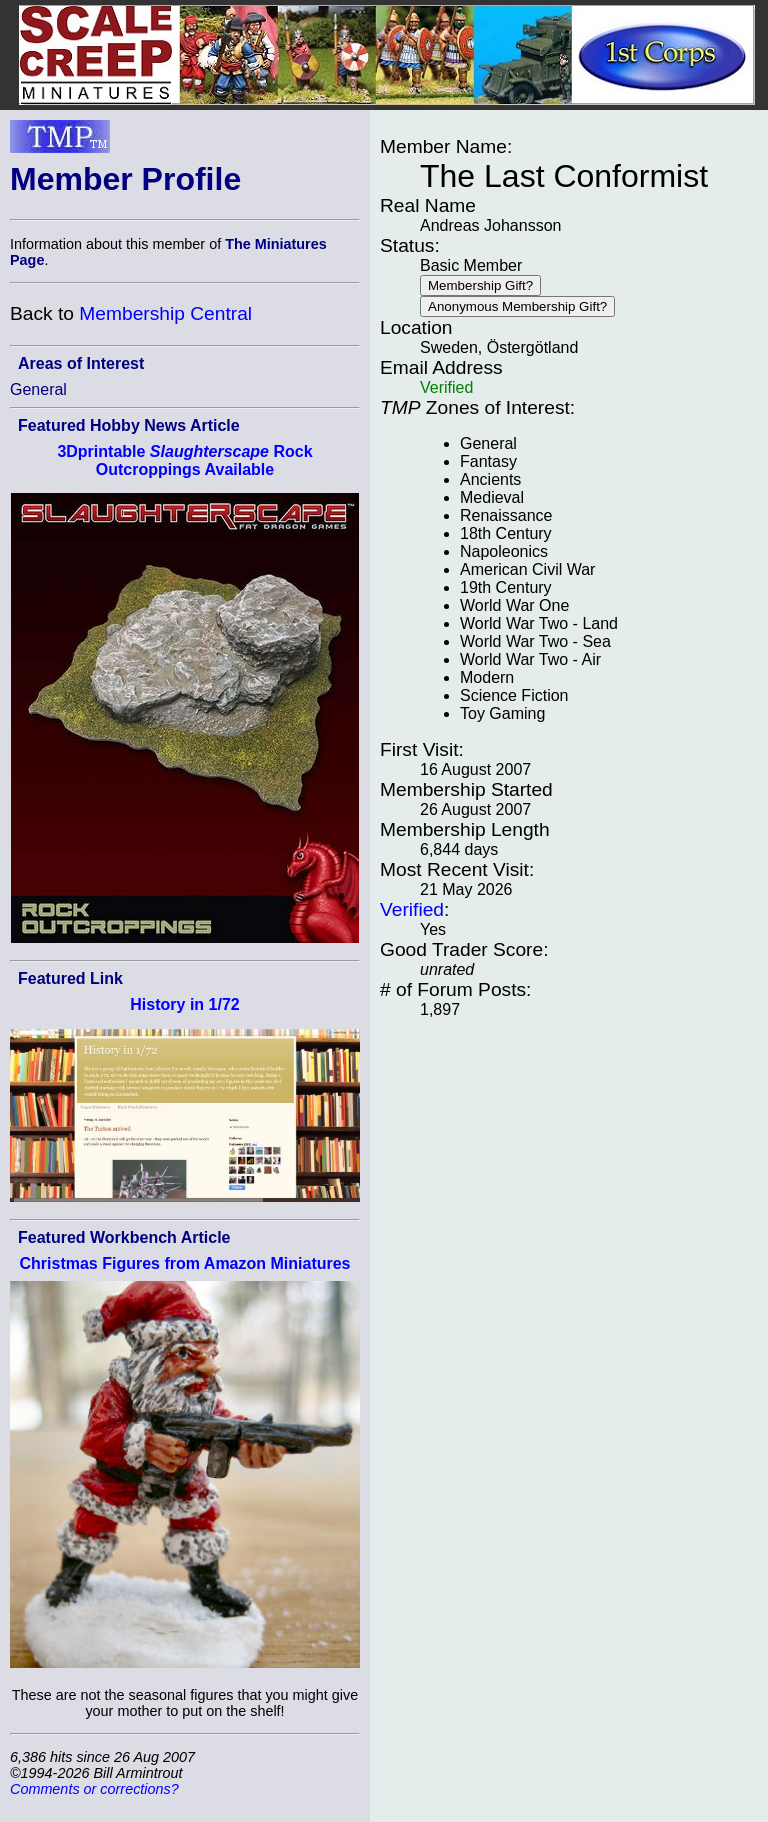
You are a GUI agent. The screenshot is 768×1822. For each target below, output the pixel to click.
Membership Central (165, 313)
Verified (412, 909)
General (38, 389)
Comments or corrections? (94, 1789)
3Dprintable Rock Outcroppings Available (184, 460)
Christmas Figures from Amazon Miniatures (184, 1263)
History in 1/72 (184, 1004)
